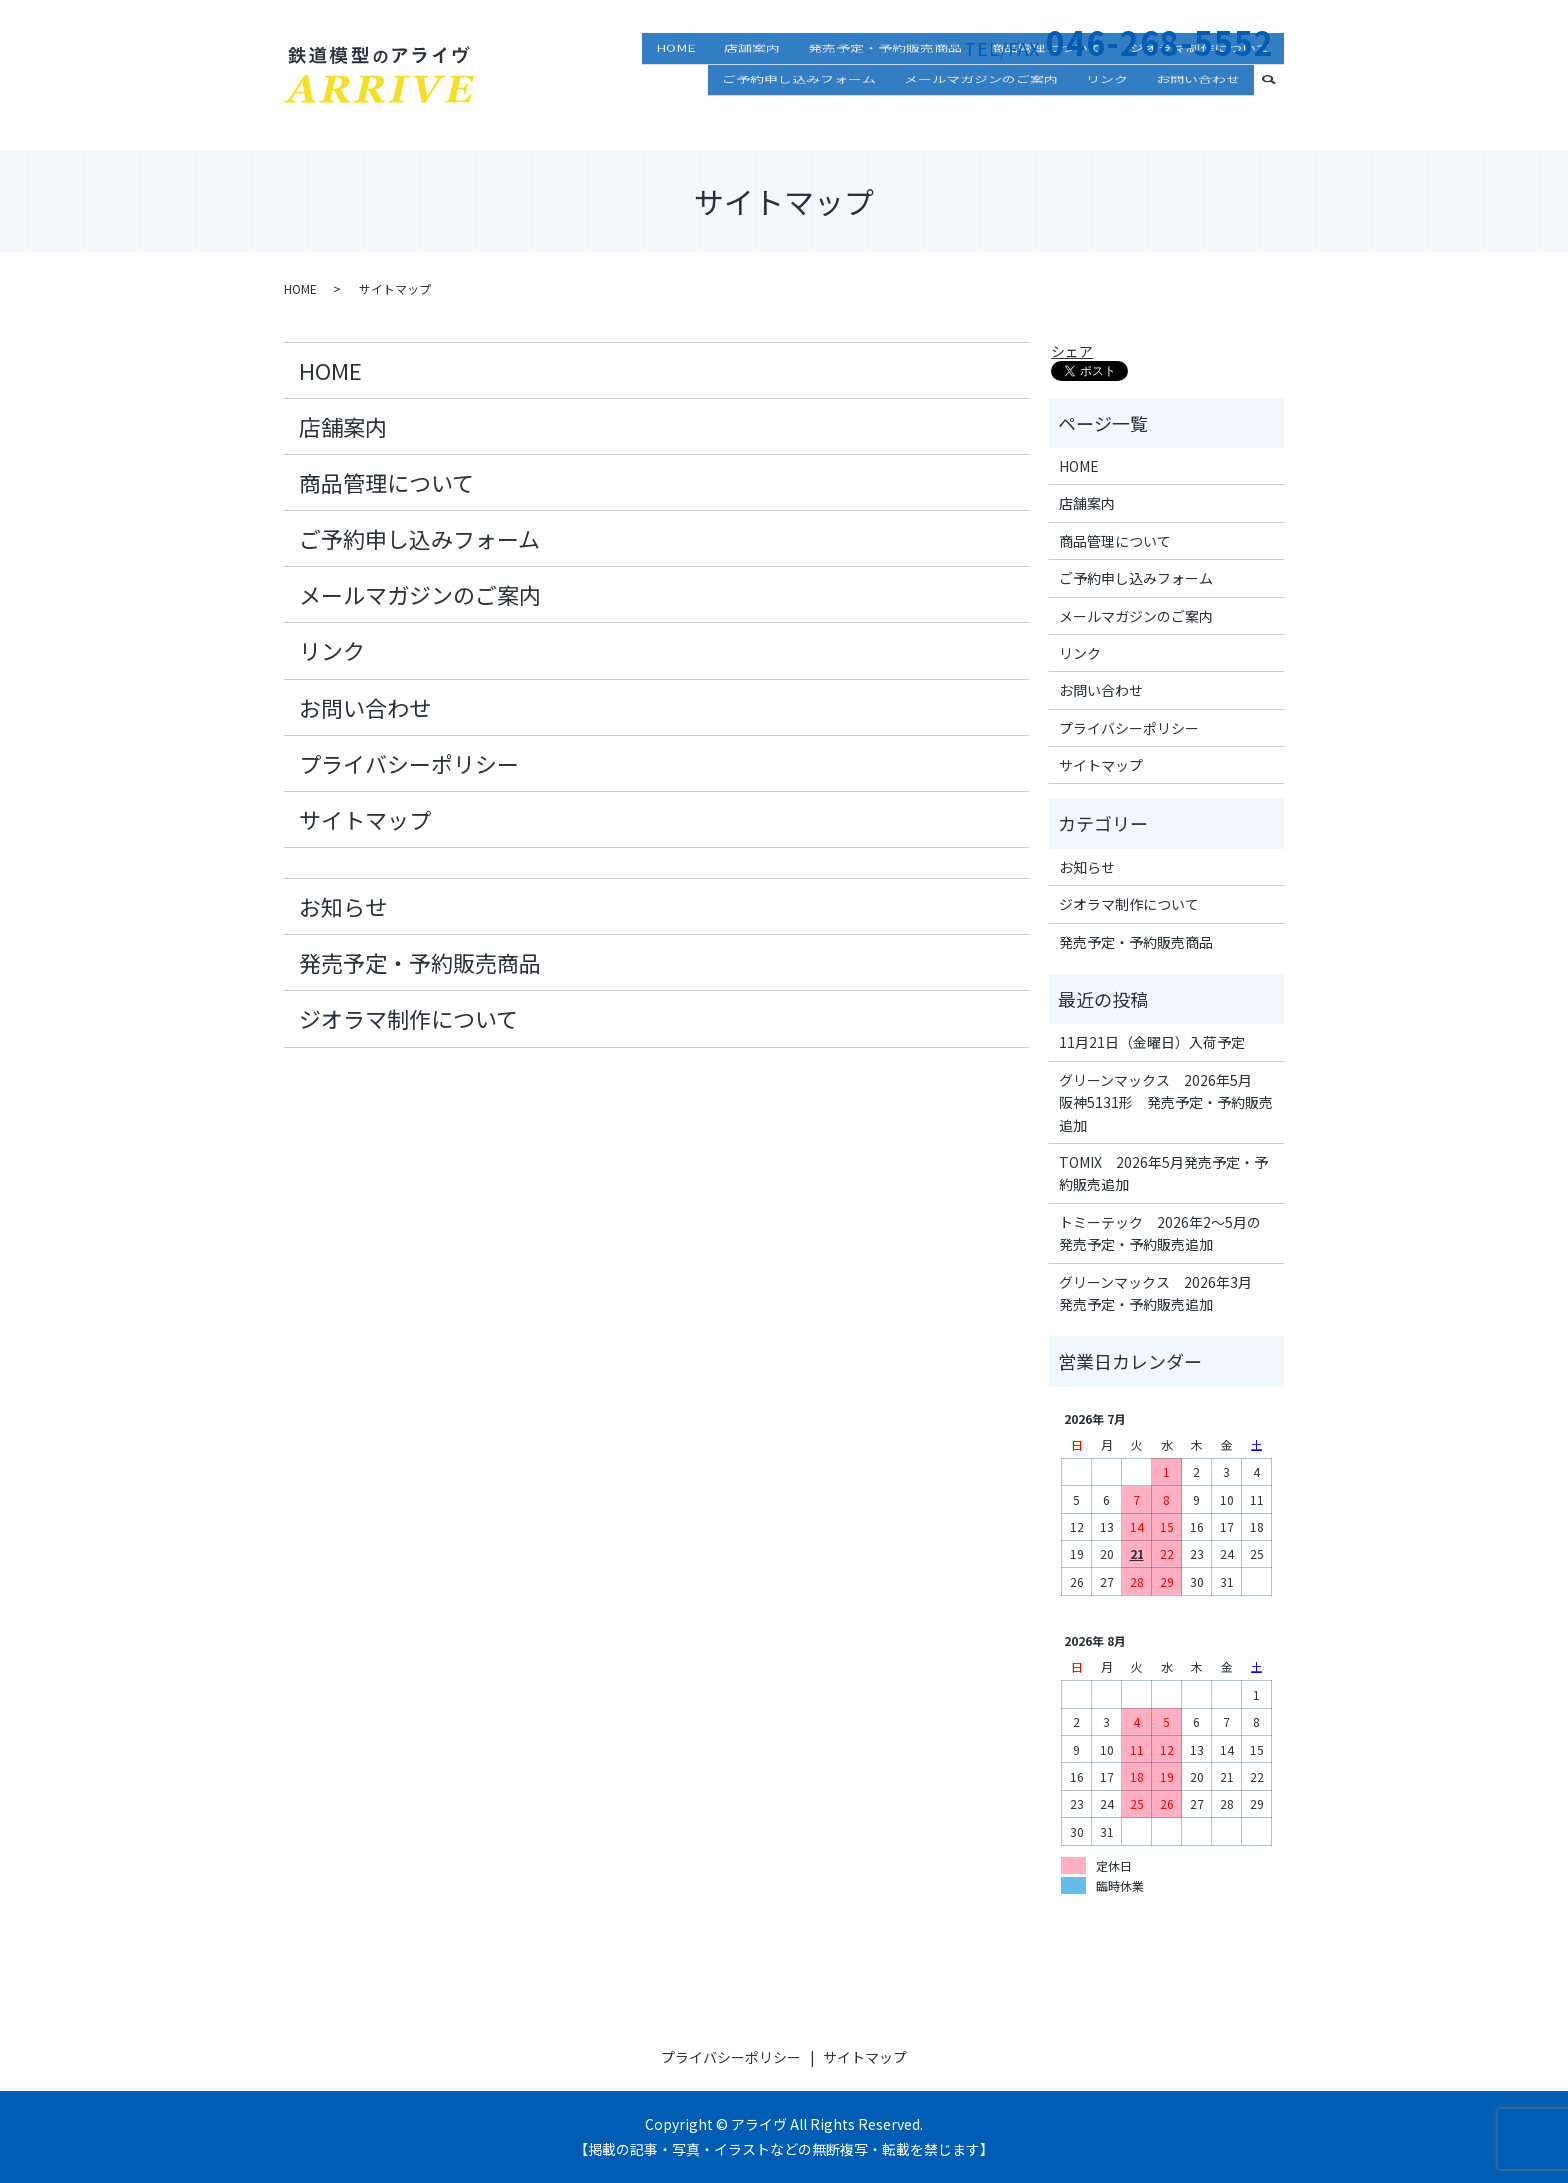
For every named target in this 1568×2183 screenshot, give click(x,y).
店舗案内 (752, 85)
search (1277, 112)
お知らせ (343, 906)
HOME (676, 85)
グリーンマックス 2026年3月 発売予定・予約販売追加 (1162, 1293)
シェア (1072, 351)
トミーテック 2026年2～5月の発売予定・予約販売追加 (1160, 1233)
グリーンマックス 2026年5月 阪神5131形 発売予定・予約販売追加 (1166, 1102)
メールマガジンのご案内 (981, 114)
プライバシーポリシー (409, 763)
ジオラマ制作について (1200, 85)
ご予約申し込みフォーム (799, 114)
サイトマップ (365, 819)
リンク (1107, 114)
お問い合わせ (1198, 114)
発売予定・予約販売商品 (885, 85)
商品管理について (1046, 85)
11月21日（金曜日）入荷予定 (1152, 1042)
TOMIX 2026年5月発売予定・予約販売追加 (1163, 1173)
